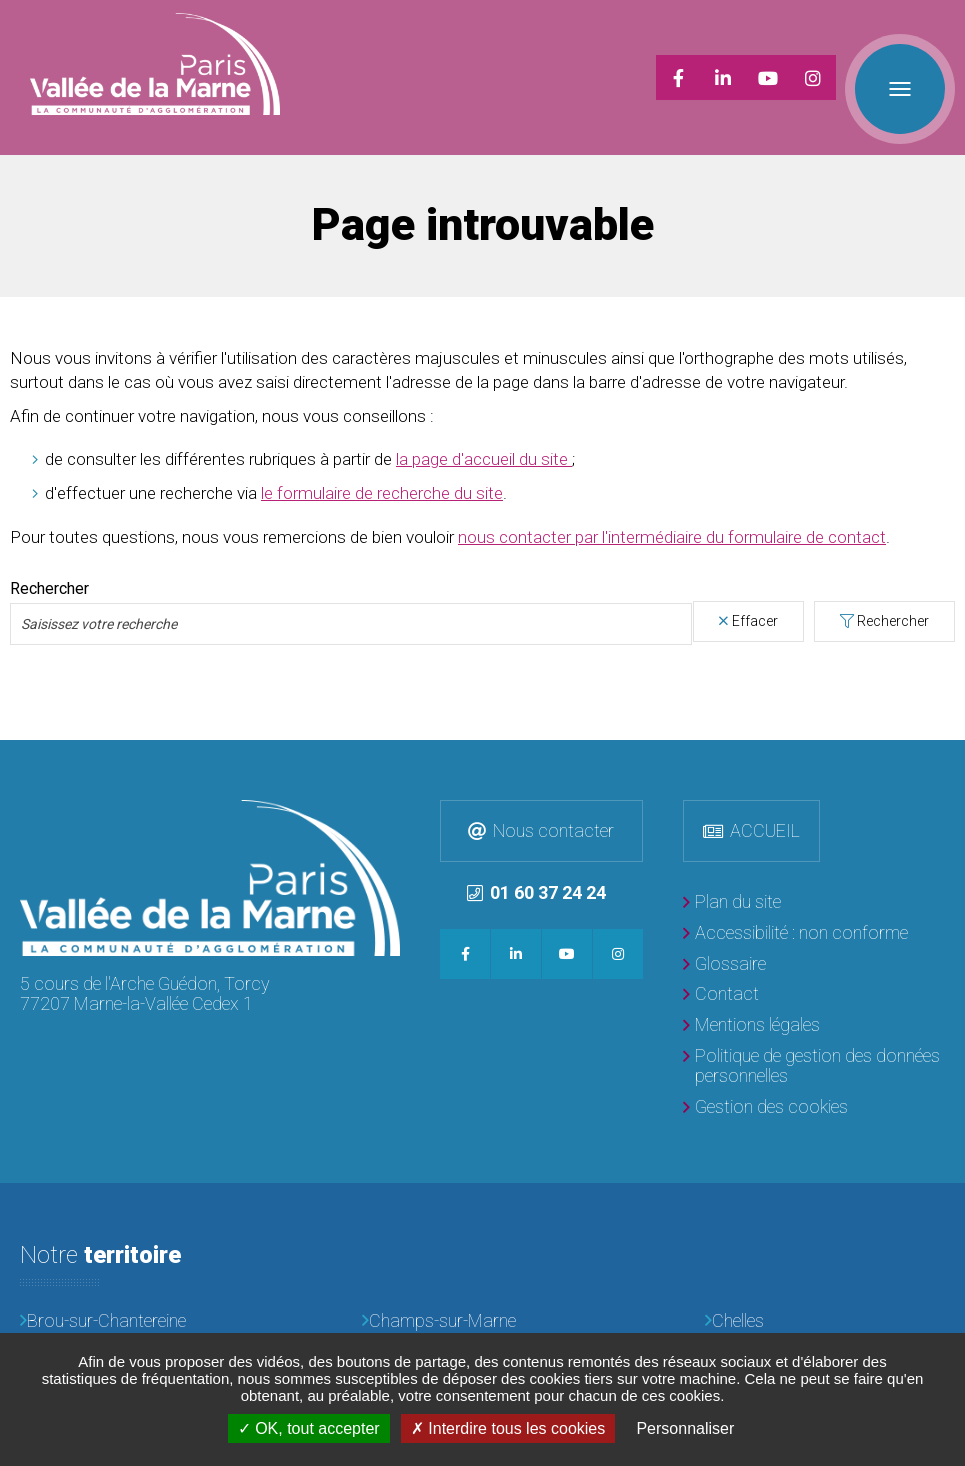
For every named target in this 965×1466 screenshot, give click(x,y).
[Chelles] (825, 1296)
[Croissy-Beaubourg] (482, 1324)
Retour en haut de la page (945, 735)
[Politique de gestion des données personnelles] (814, 1041)
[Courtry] (140, 1324)
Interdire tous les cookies (508, 1428)
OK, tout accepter (309, 1428)
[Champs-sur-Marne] (482, 1296)
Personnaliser (685, 1428)
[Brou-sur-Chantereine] (140, 1296)
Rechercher (893, 596)
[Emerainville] (825, 1324)
